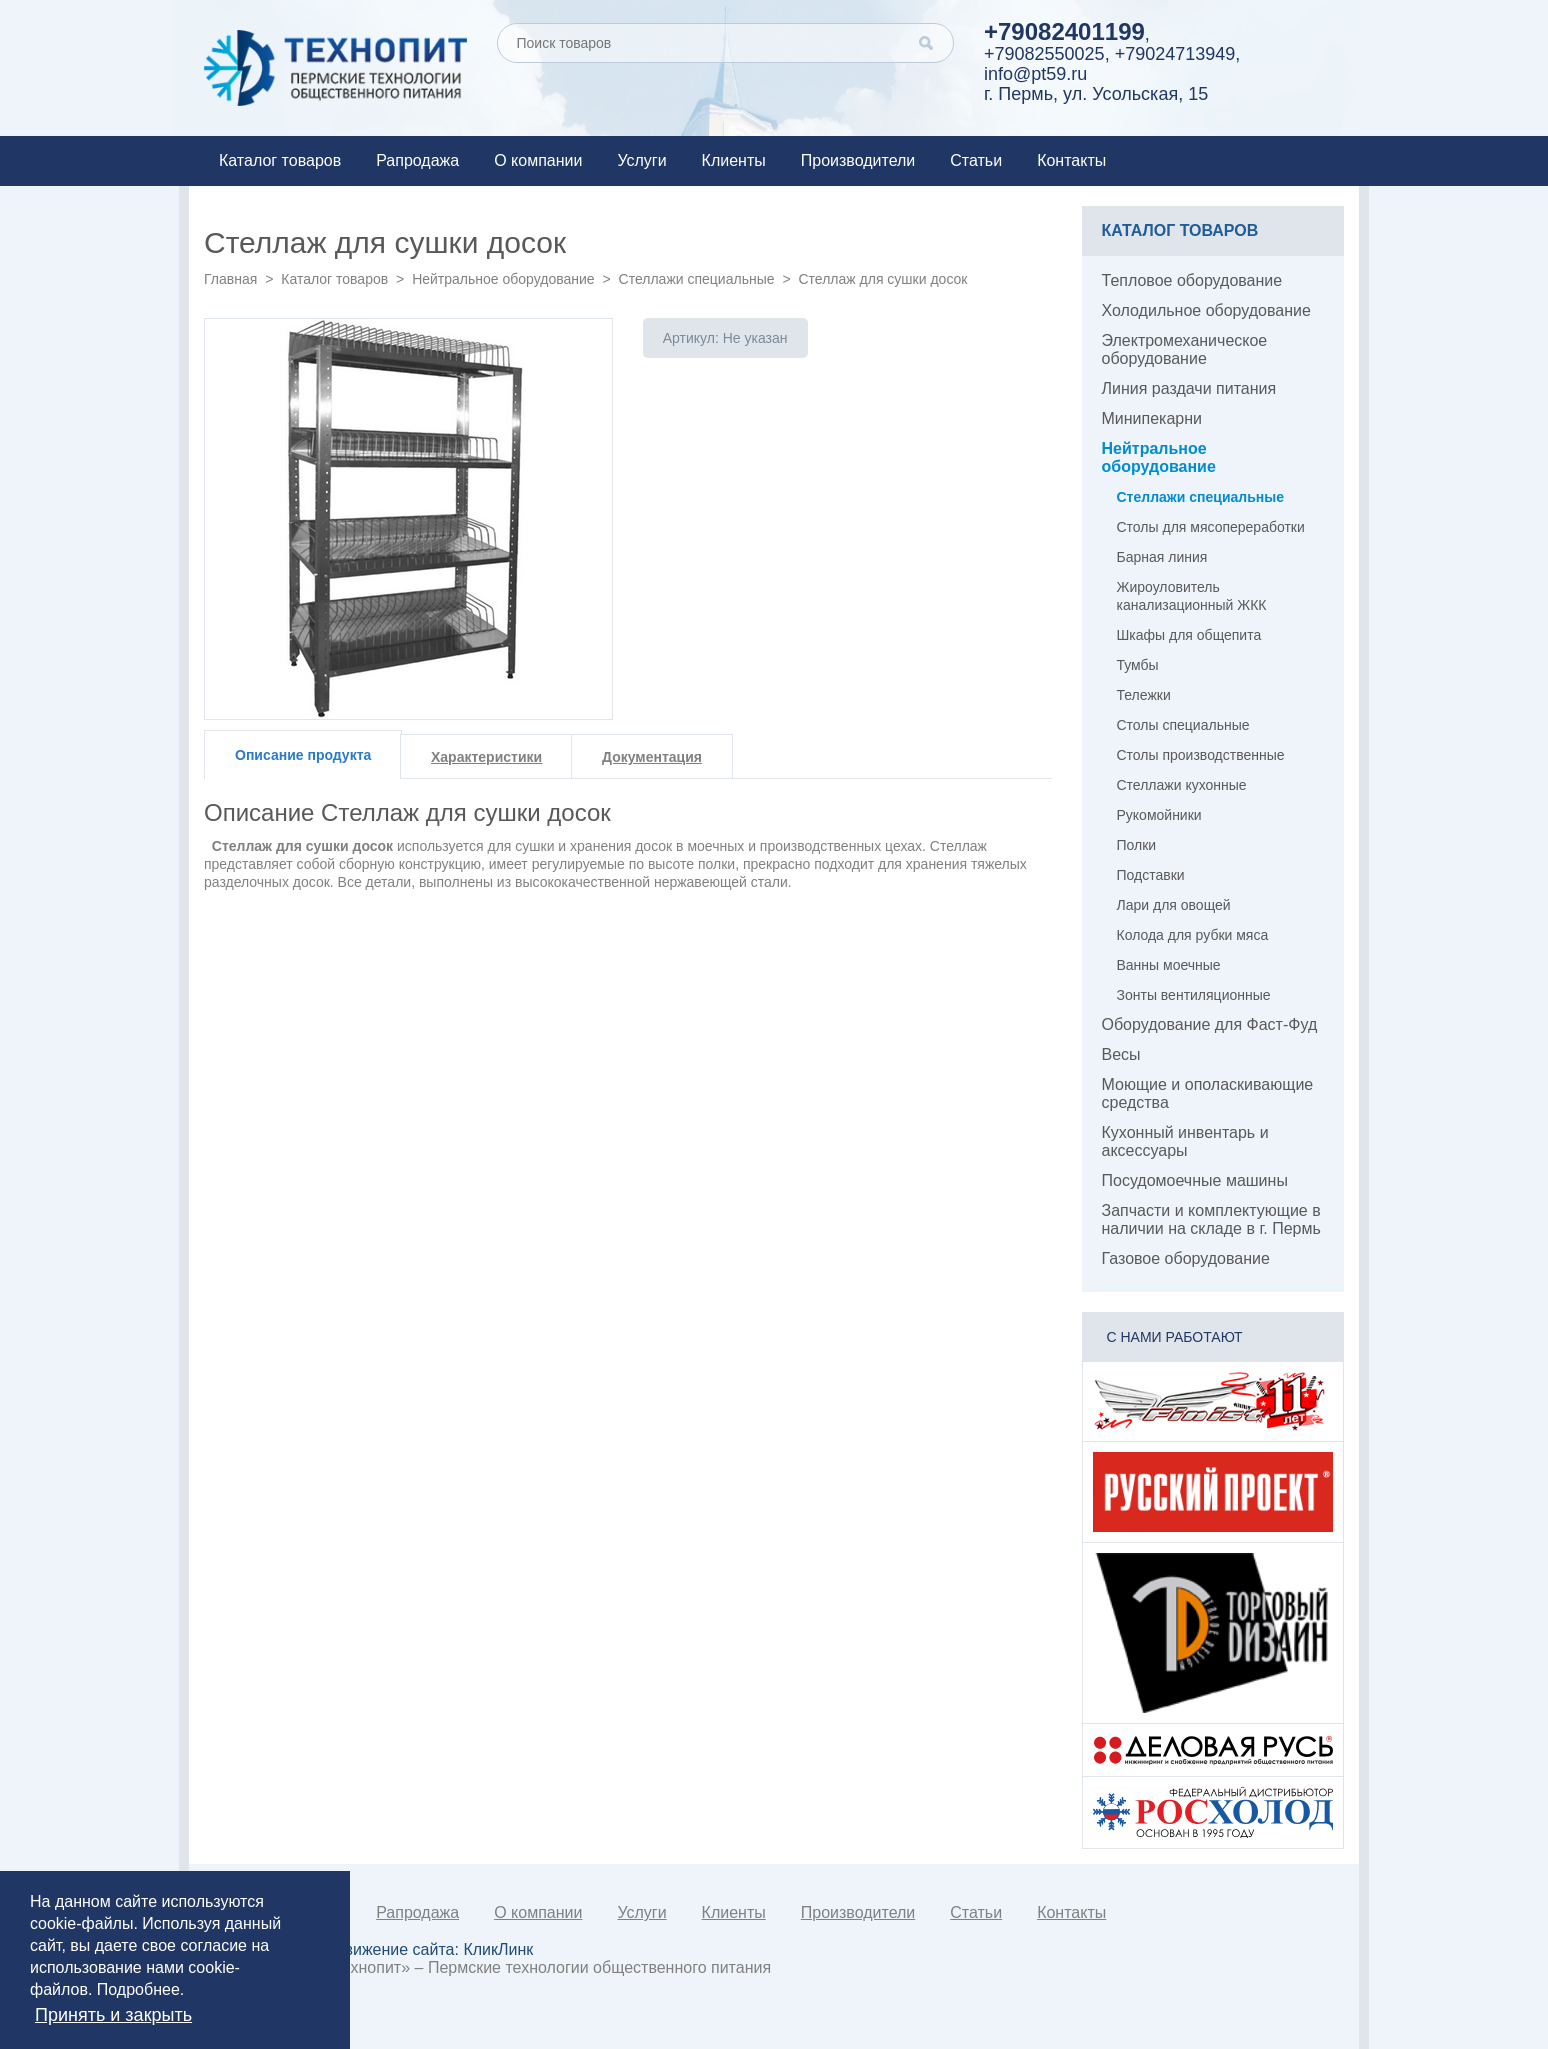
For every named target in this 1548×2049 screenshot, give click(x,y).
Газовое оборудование (1186, 1258)
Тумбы (1138, 665)
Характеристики (486, 757)
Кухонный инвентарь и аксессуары (1185, 1141)
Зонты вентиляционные (1194, 995)
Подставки (1151, 875)
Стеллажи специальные (697, 279)
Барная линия (1162, 557)
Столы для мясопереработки (1211, 527)
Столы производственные (1201, 755)
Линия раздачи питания (1189, 388)
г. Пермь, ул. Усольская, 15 (1096, 94)
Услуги (641, 160)
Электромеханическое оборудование (1185, 349)
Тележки (1144, 695)
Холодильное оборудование (1206, 310)
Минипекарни (1152, 418)
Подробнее (138, 1989)
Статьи (976, 160)
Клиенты (734, 160)
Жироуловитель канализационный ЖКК (1192, 596)
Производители (858, 160)
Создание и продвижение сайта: (376, 1949)
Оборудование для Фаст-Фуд (1210, 1024)
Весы (1121, 1054)
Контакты (1071, 160)
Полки (1137, 845)
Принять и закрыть (113, 2015)
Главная (230, 279)
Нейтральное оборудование (503, 279)
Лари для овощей (1174, 905)
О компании (538, 160)
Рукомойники (1159, 815)
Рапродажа (417, 160)
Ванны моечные (1169, 965)
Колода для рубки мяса (1193, 935)
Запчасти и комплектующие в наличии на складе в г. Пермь (1211, 1219)
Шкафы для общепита (1189, 635)
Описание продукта (303, 755)
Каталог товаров (280, 160)
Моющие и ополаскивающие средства (1208, 1093)
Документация (652, 757)
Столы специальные (1183, 725)
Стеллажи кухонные (1182, 785)
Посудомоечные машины (1195, 1180)
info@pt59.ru (1035, 74)
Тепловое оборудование (1192, 280)
